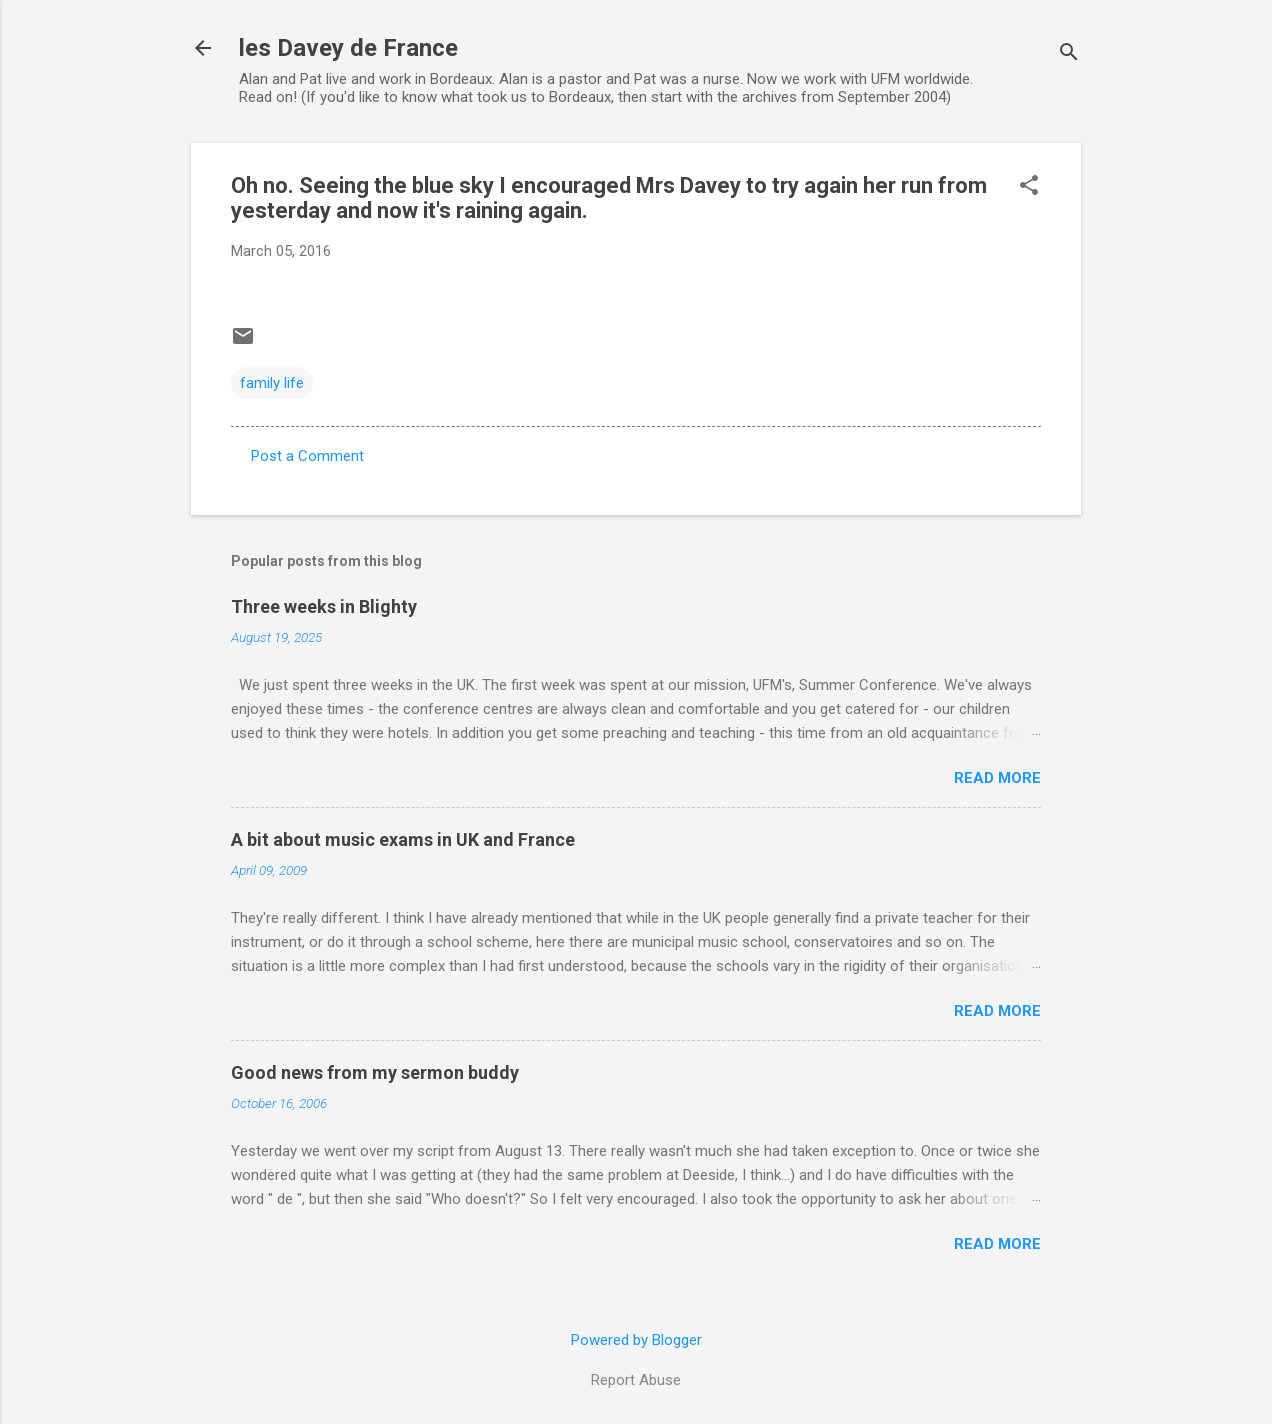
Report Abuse (636, 1380)
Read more (997, 778)
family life (272, 383)
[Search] (1069, 54)
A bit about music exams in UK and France (403, 839)
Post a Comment (307, 456)
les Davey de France (348, 48)
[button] (1029, 187)
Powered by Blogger (636, 1340)
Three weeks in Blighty (324, 606)
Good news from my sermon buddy (375, 1072)
